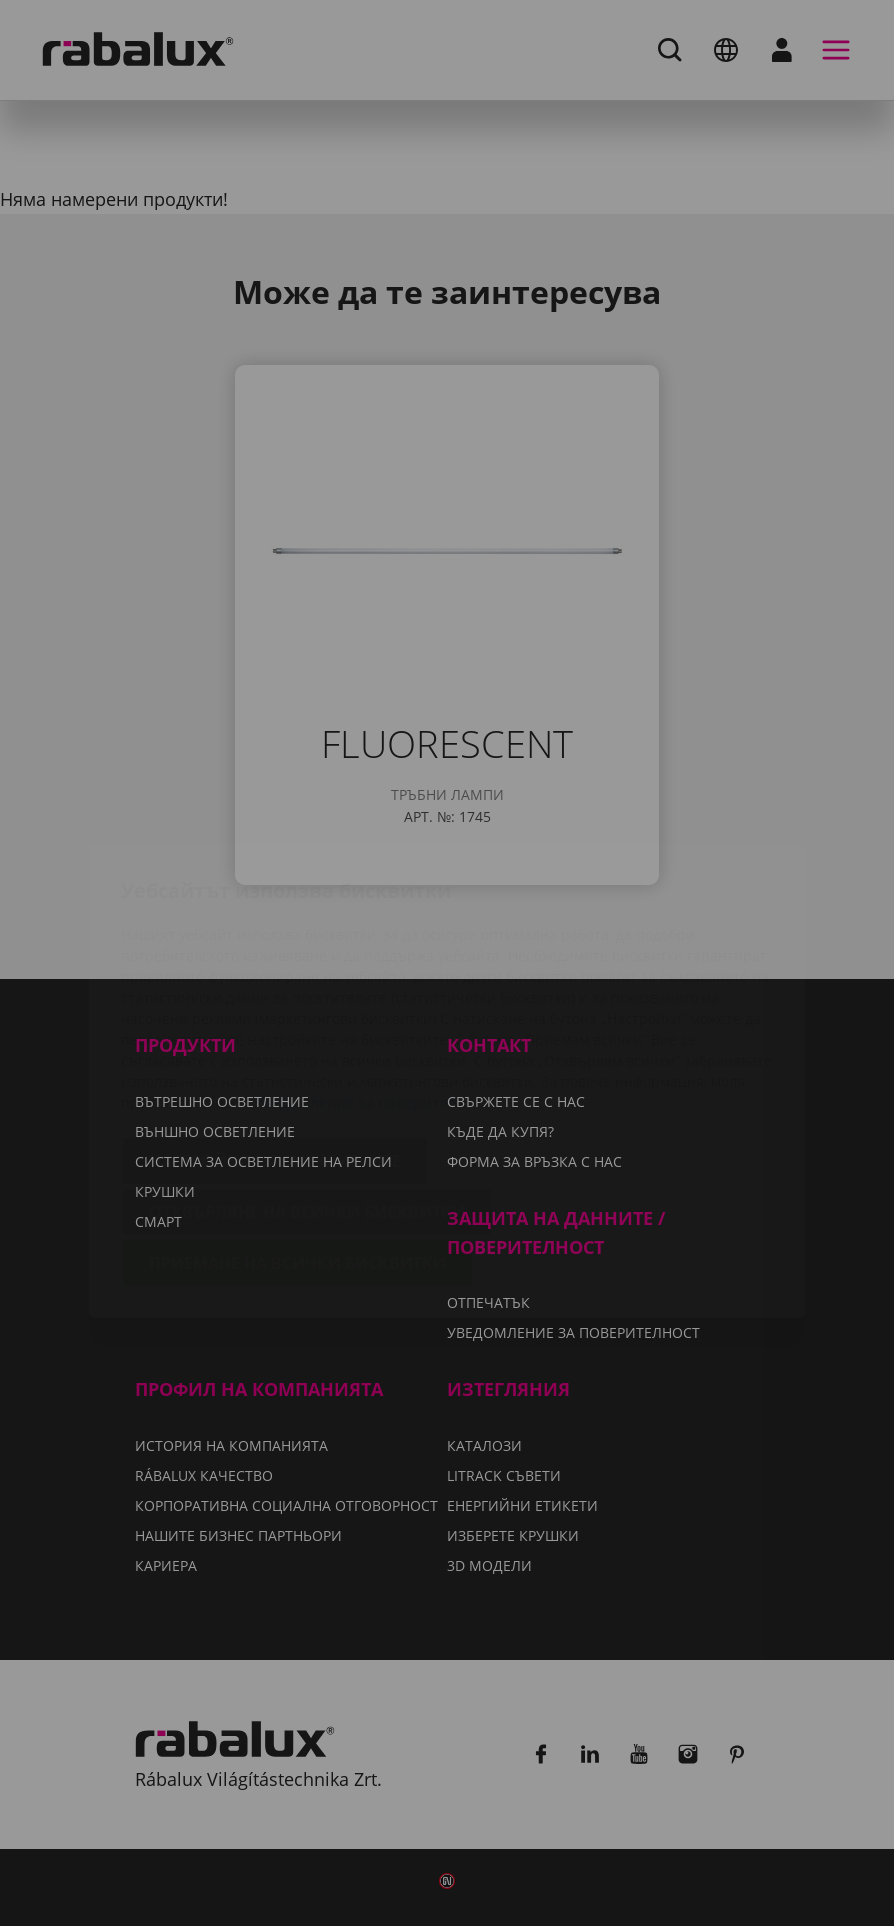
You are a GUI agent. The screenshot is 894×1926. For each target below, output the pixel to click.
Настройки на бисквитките (275, 1043)
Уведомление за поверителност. (374, 984)
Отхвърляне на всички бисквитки (307, 1094)
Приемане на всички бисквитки (297, 1145)
